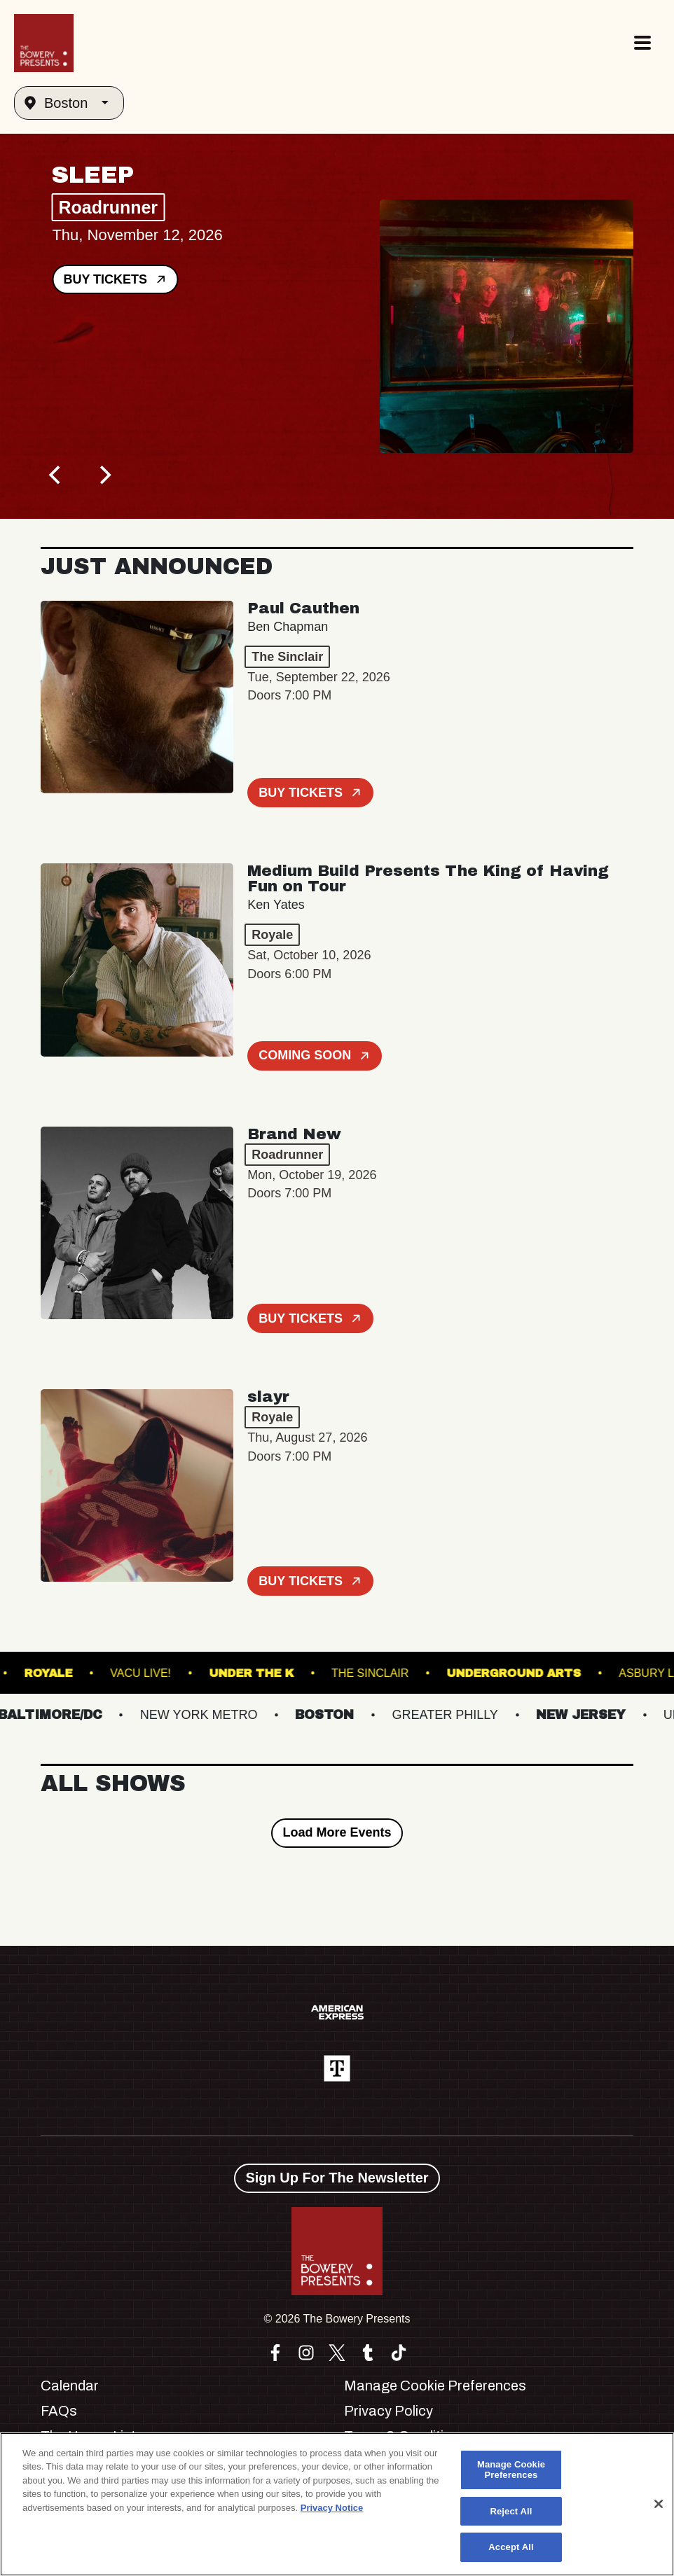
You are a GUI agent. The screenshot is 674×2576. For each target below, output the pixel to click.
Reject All (511, 2511)
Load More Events (336, 1832)
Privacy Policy (388, 2410)
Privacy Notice (332, 2507)
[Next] (103, 475)
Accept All (510, 2547)
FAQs (59, 2410)
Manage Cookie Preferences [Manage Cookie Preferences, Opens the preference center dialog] (511, 2470)
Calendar (70, 2385)
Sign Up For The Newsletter (336, 2177)
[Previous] (56, 475)
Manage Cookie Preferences (435, 2385)
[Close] (658, 2503)
